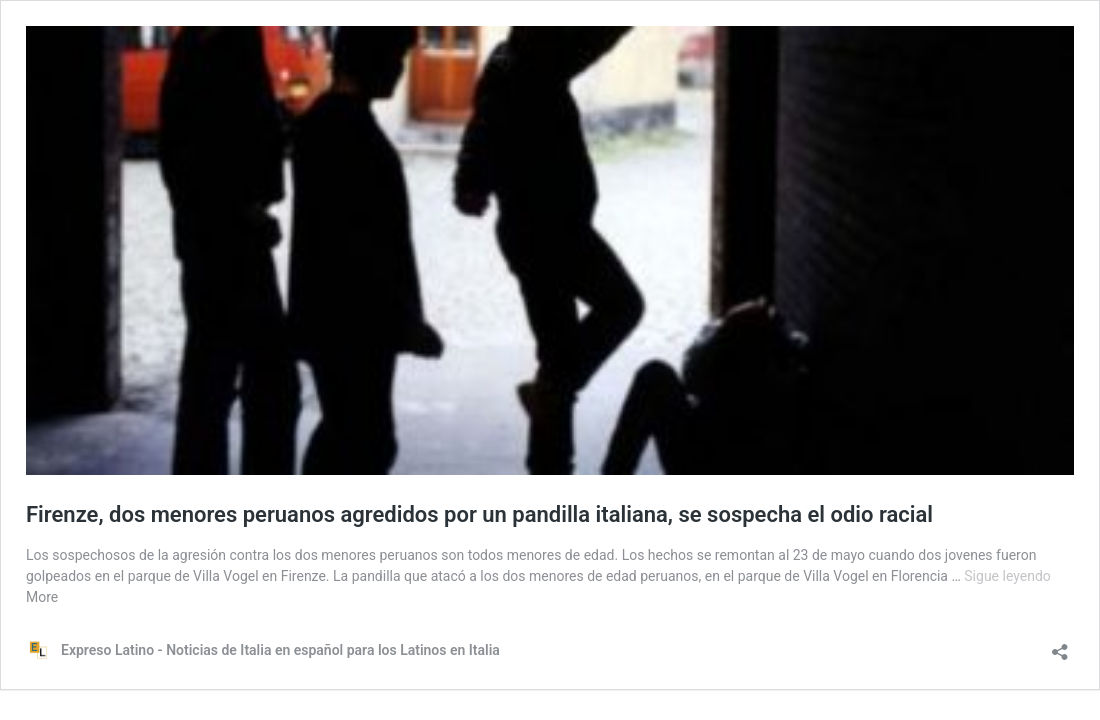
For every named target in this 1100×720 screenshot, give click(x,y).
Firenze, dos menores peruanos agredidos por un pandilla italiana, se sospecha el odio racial (479, 514)
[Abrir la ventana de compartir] (1060, 645)
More (42, 597)
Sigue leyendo (1007, 576)
